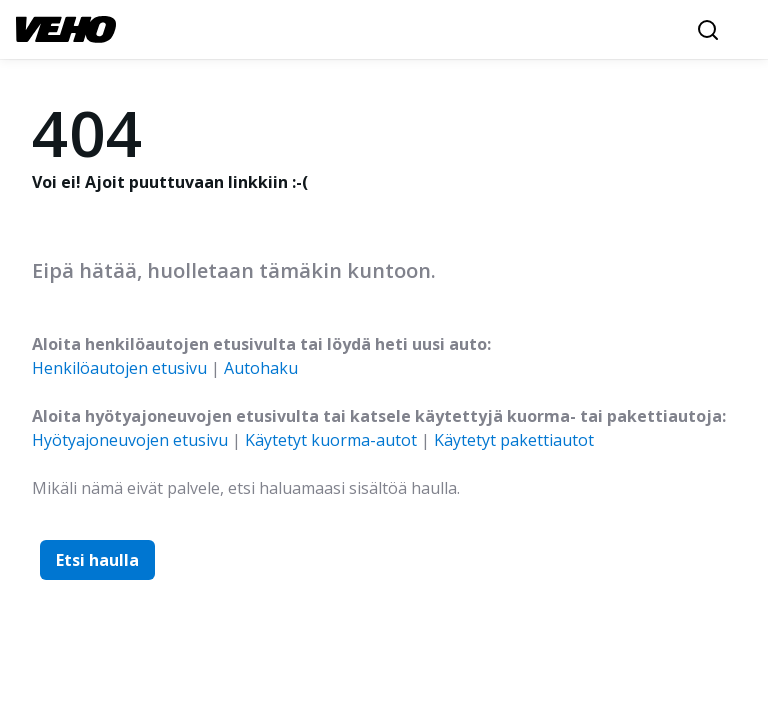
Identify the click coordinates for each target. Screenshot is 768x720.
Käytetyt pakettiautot (514, 440)
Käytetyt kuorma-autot (331, 440)
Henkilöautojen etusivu (119, 368)
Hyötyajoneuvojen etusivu (130, 440)
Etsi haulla (97, 560)
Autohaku (261, 368)
